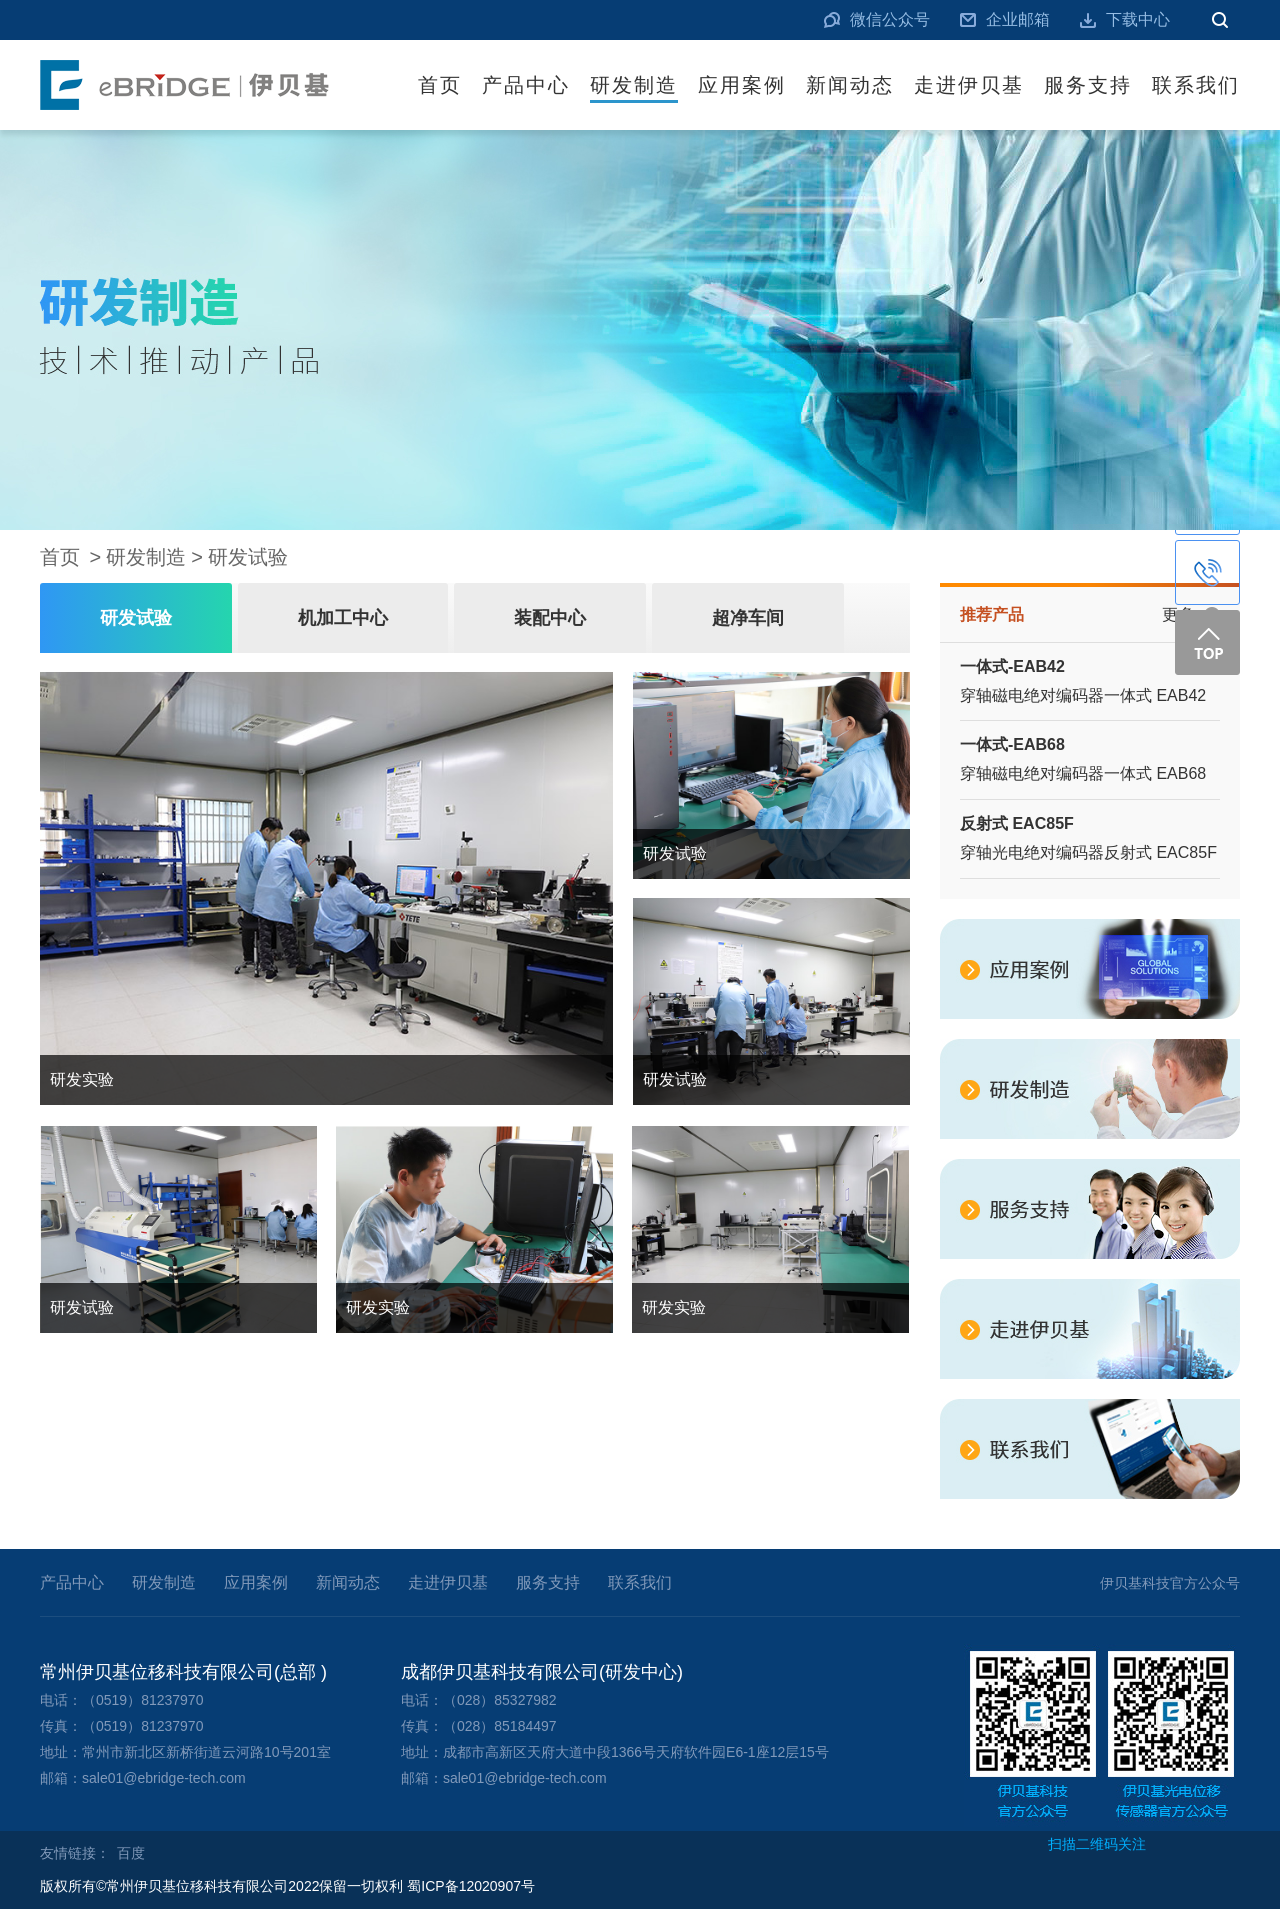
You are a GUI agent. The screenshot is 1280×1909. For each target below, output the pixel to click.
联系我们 (1196, 85)
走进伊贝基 (969, 85)
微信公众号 (890, 19)
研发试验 (248, 557)
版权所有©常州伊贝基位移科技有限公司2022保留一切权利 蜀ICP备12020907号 (287, 1886)
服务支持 (1088, 85)
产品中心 (526, 85)
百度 (131, 1853)
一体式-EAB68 (1012, 744)
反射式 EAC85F (1017, 823)
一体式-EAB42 (1012, 666)
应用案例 (742, 85)
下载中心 (1138, 19)
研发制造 (634, 85)
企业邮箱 (1018, 19)
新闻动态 (850, 85)
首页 (440, 85)
